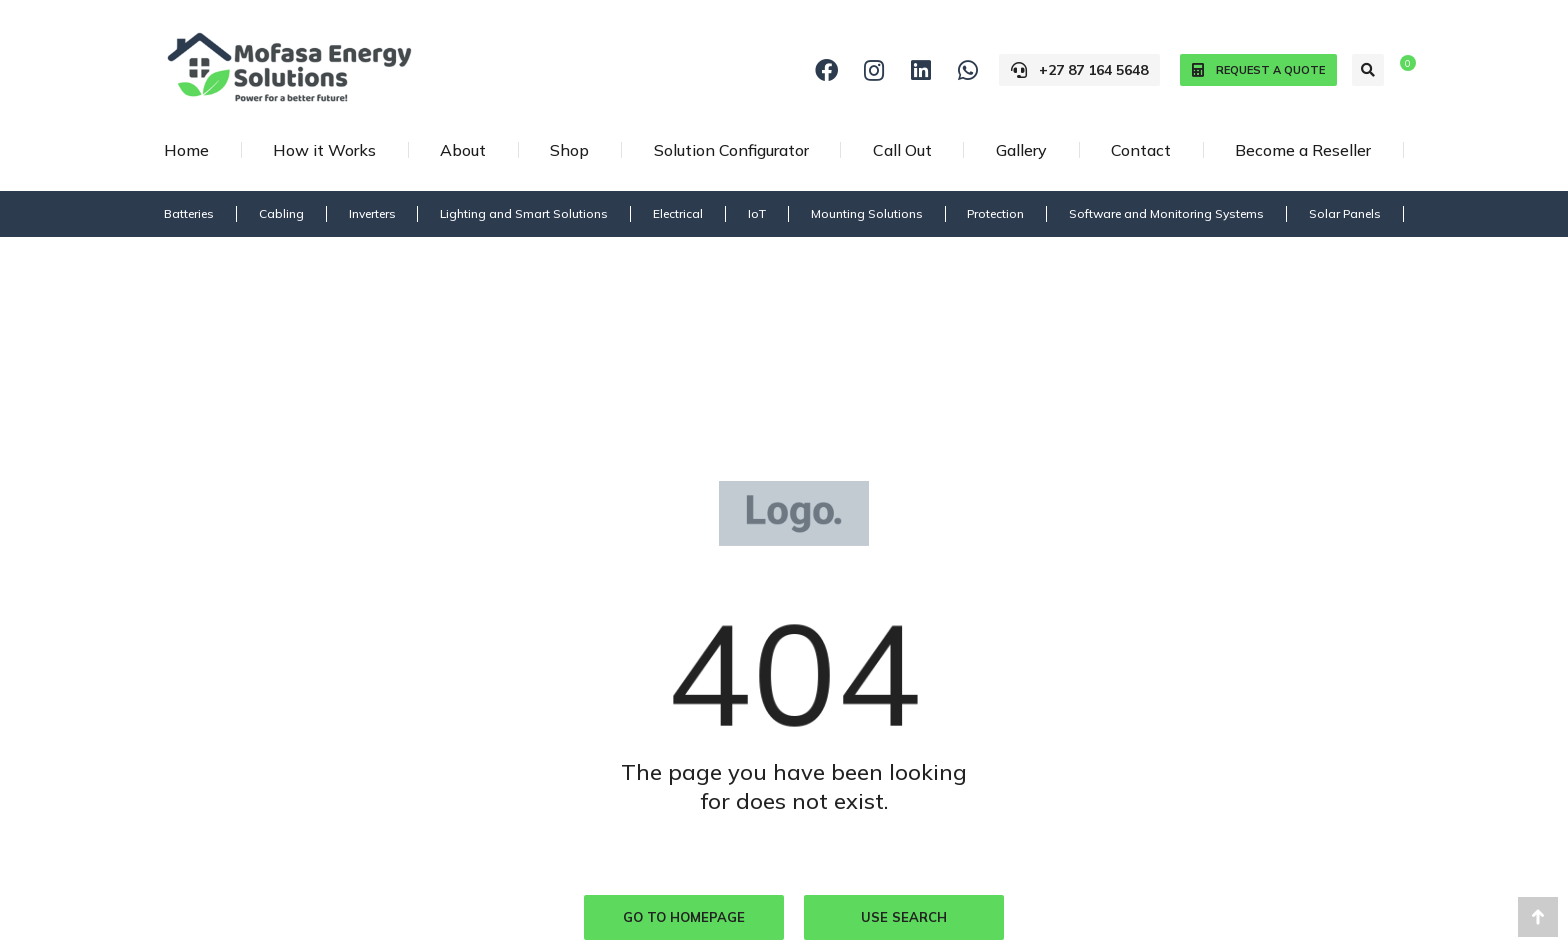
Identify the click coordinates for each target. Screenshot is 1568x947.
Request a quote (1258, 70)
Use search (904, 917)
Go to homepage (684, 917)
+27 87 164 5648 (1079, 70)
